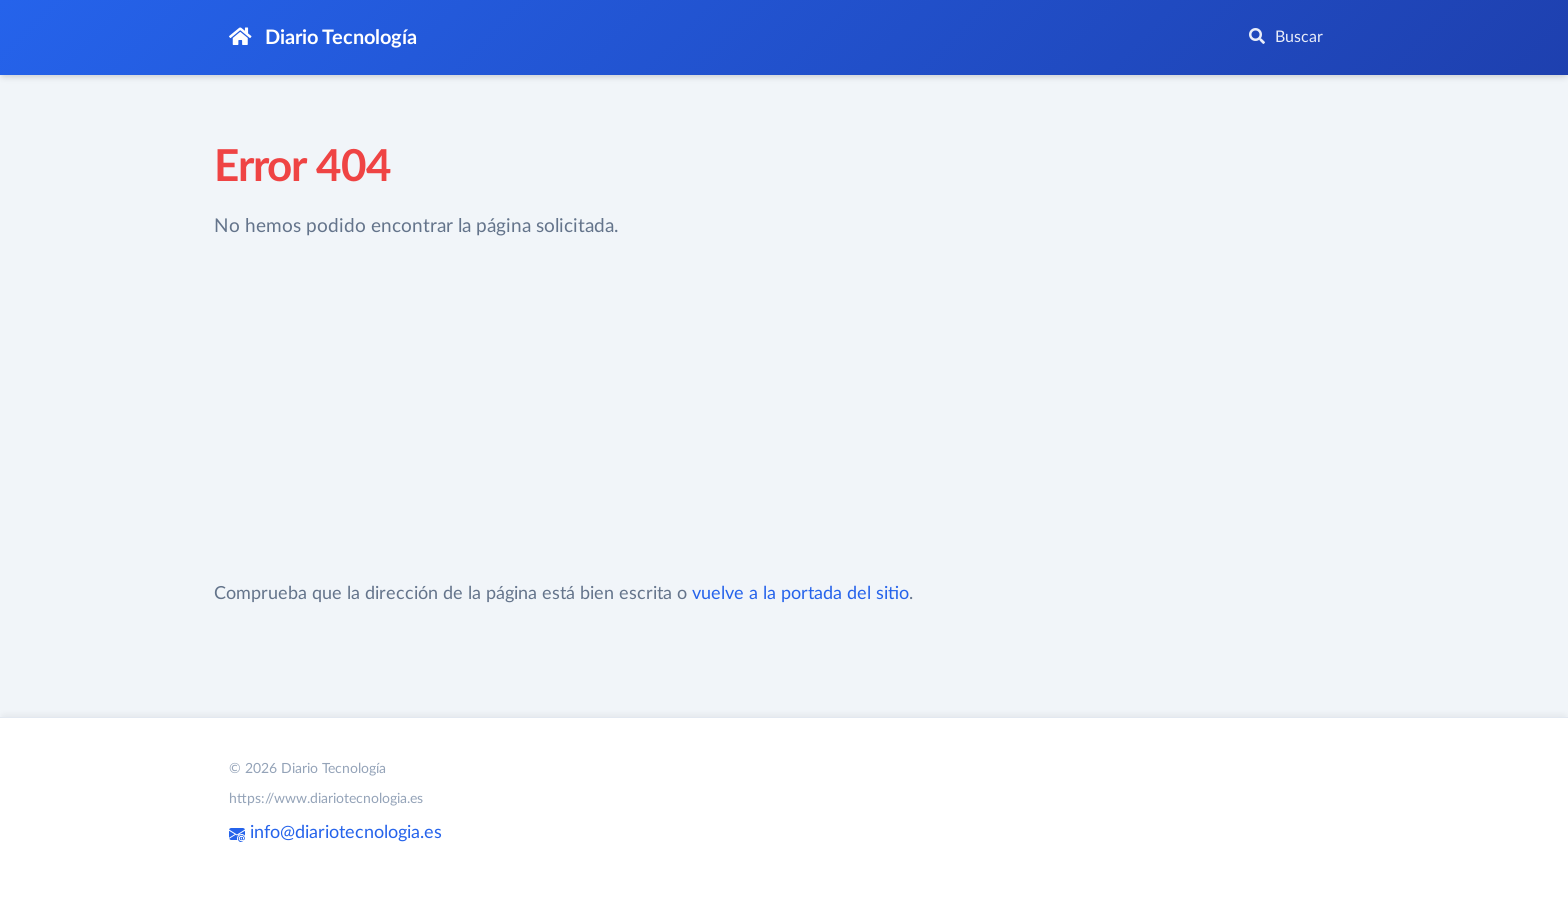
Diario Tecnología (323, 37)
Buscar (1286, 36)
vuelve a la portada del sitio (800, 594)
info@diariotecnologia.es (335, 833)
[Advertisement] (638, 411)
